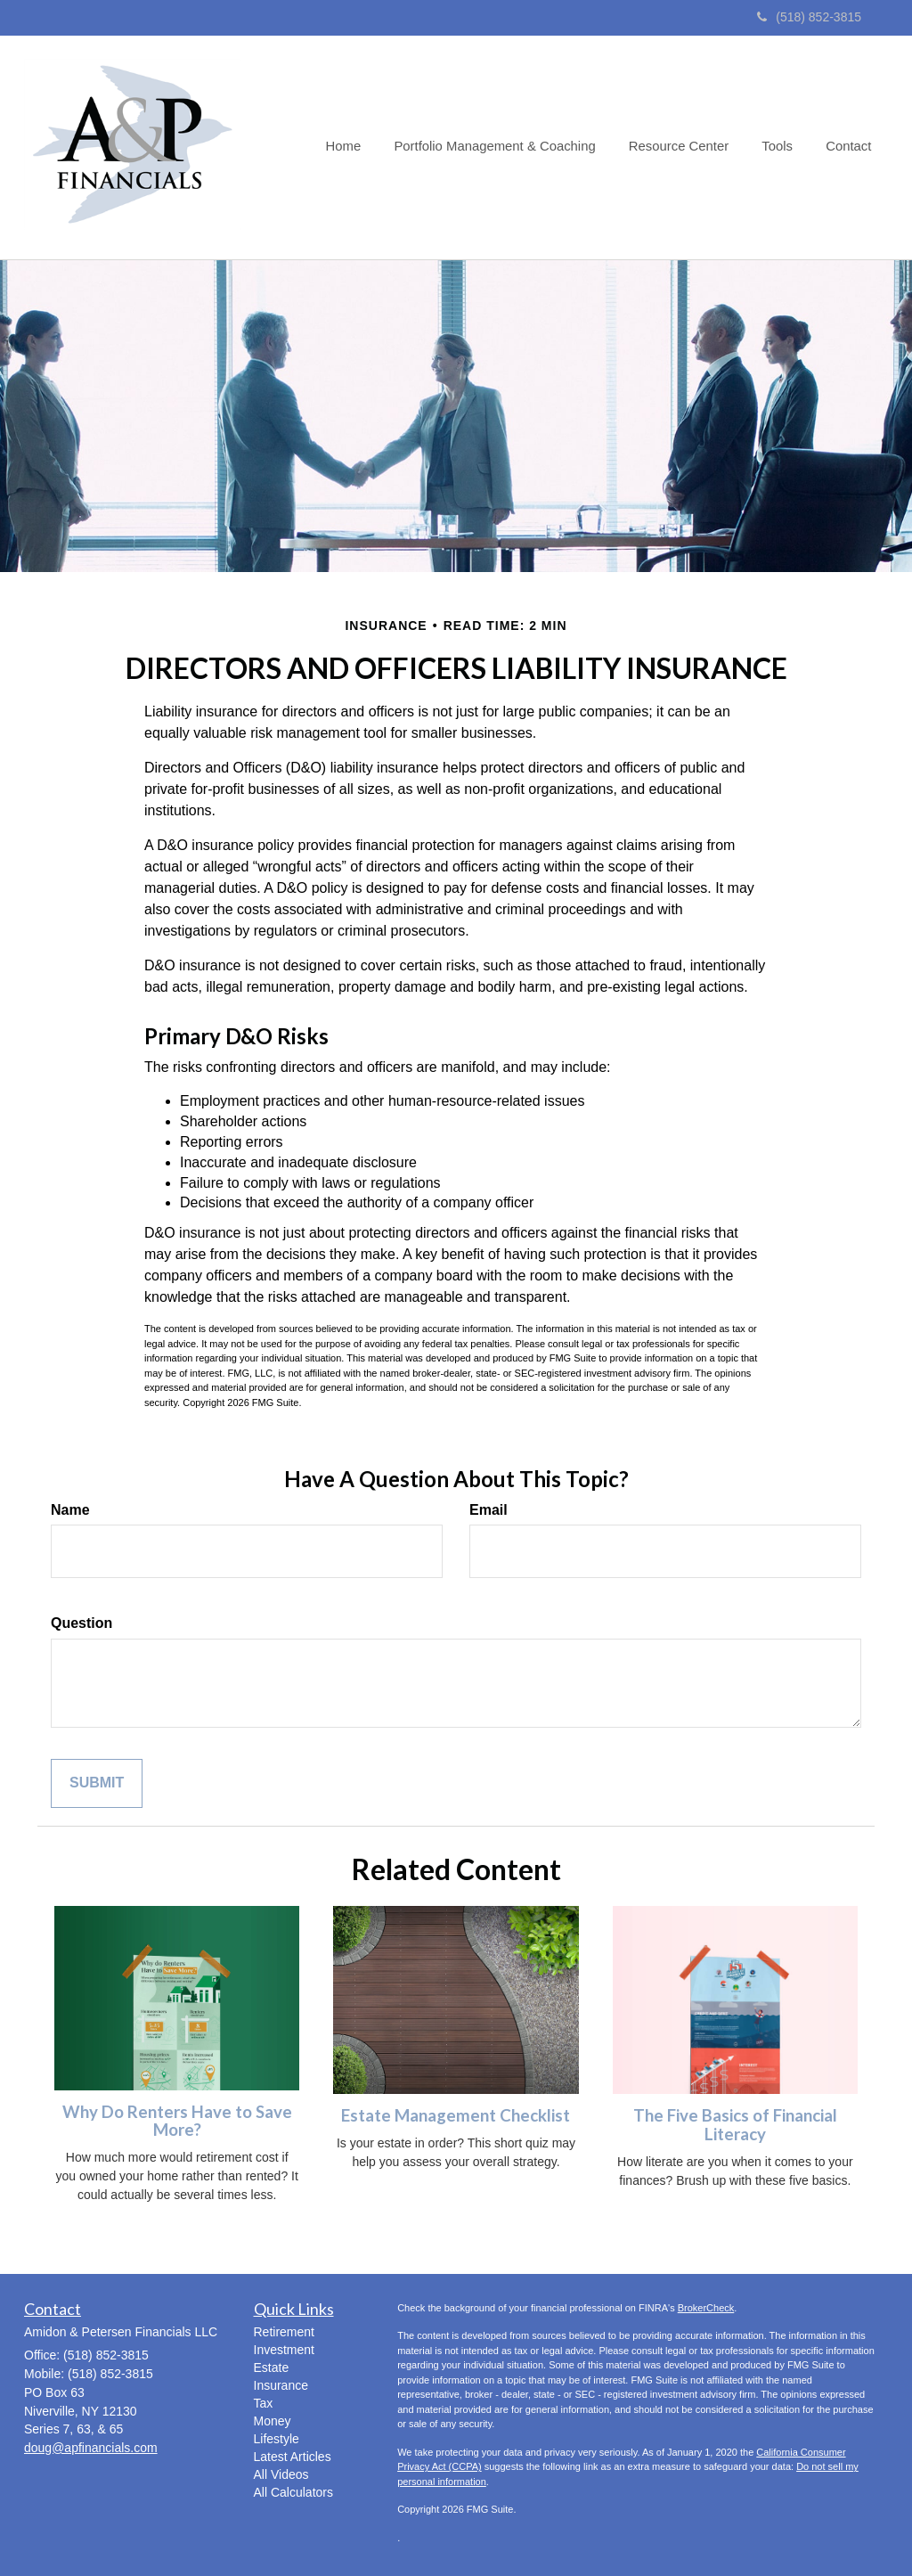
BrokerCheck (706, 2307)
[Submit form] (96, 1783)
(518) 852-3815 (809, 17)
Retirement (284, 2332)
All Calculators (293, 2492)
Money (272, 2421)
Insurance (281, 2385)
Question (81, 1623)
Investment (284, 2350)
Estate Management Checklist (455, 2115)
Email (488, 1509)
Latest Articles (292, 2456)
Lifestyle (276, 2439)
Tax (263, 2403)
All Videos (281, 2474)
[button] (507, 147)
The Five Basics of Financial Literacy (735, 2125)
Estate (271, 2367)
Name (70, 1509)
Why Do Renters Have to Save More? (177, 2121)
